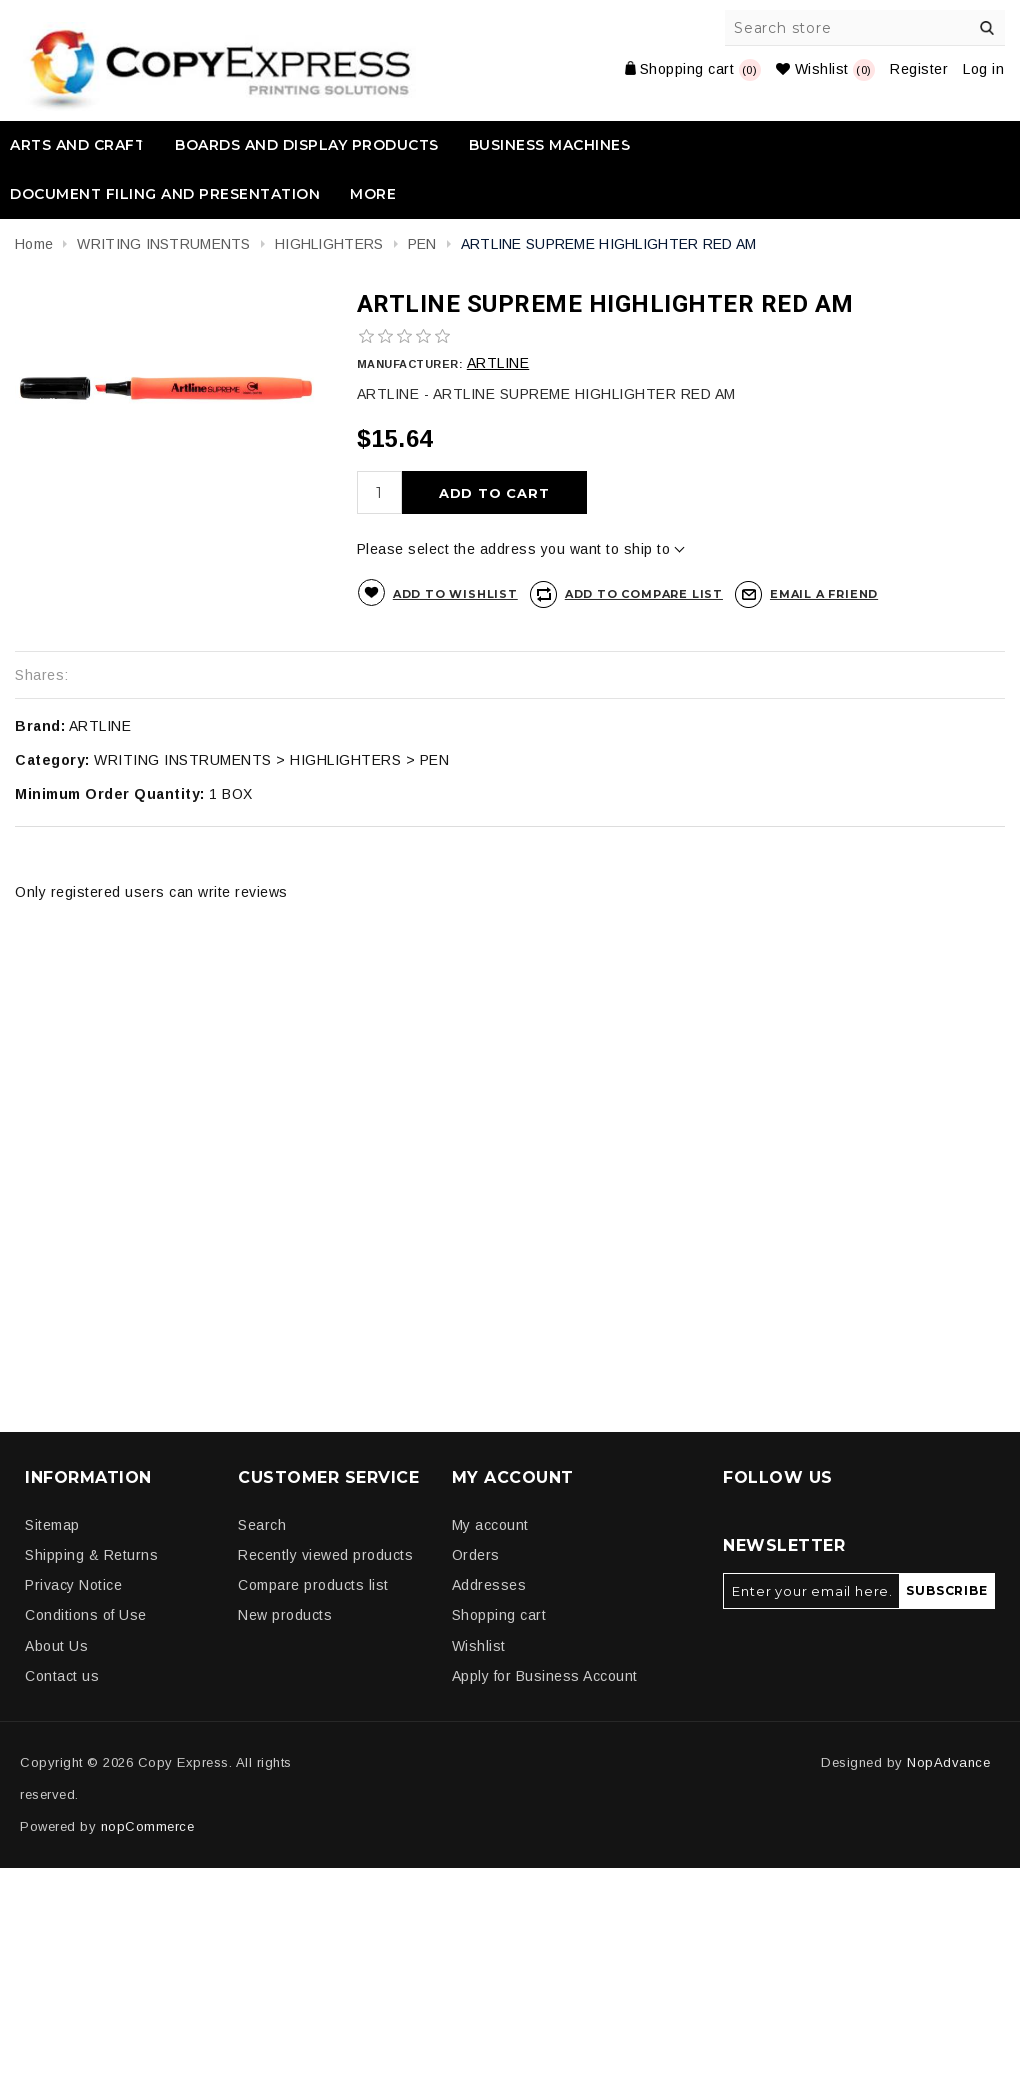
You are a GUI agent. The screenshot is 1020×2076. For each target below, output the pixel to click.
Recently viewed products (325, 1555)
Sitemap (52, 1525)
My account (490, 1525)
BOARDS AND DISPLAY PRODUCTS (307, 145)
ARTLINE (498, 363)
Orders (476, 1555)
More (373, 194)
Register (919, 69)
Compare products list (313, 1585)
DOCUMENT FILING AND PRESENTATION (165, 194)
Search (987, 28)
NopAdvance (948, 1762)
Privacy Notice (73, 1585)
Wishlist (479, 1646)
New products (285, 1615)
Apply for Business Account (545, 1676)
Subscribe (946, 1590)
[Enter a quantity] (379, 492)
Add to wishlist (455, 594)
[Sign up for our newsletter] (811, 1591)
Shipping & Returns (91, 1555)
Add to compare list (644, 594)
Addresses (489, 1585)
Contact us (62, 1676)
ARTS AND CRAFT (77, 145)
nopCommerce (148, 1826)
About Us (56, 1646)
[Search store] (866, 28)
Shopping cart (499, 1615)
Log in (983, 69)
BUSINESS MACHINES (550, 145)
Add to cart (494, 493)
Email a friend (824, 594)
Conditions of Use (86, 1615)
